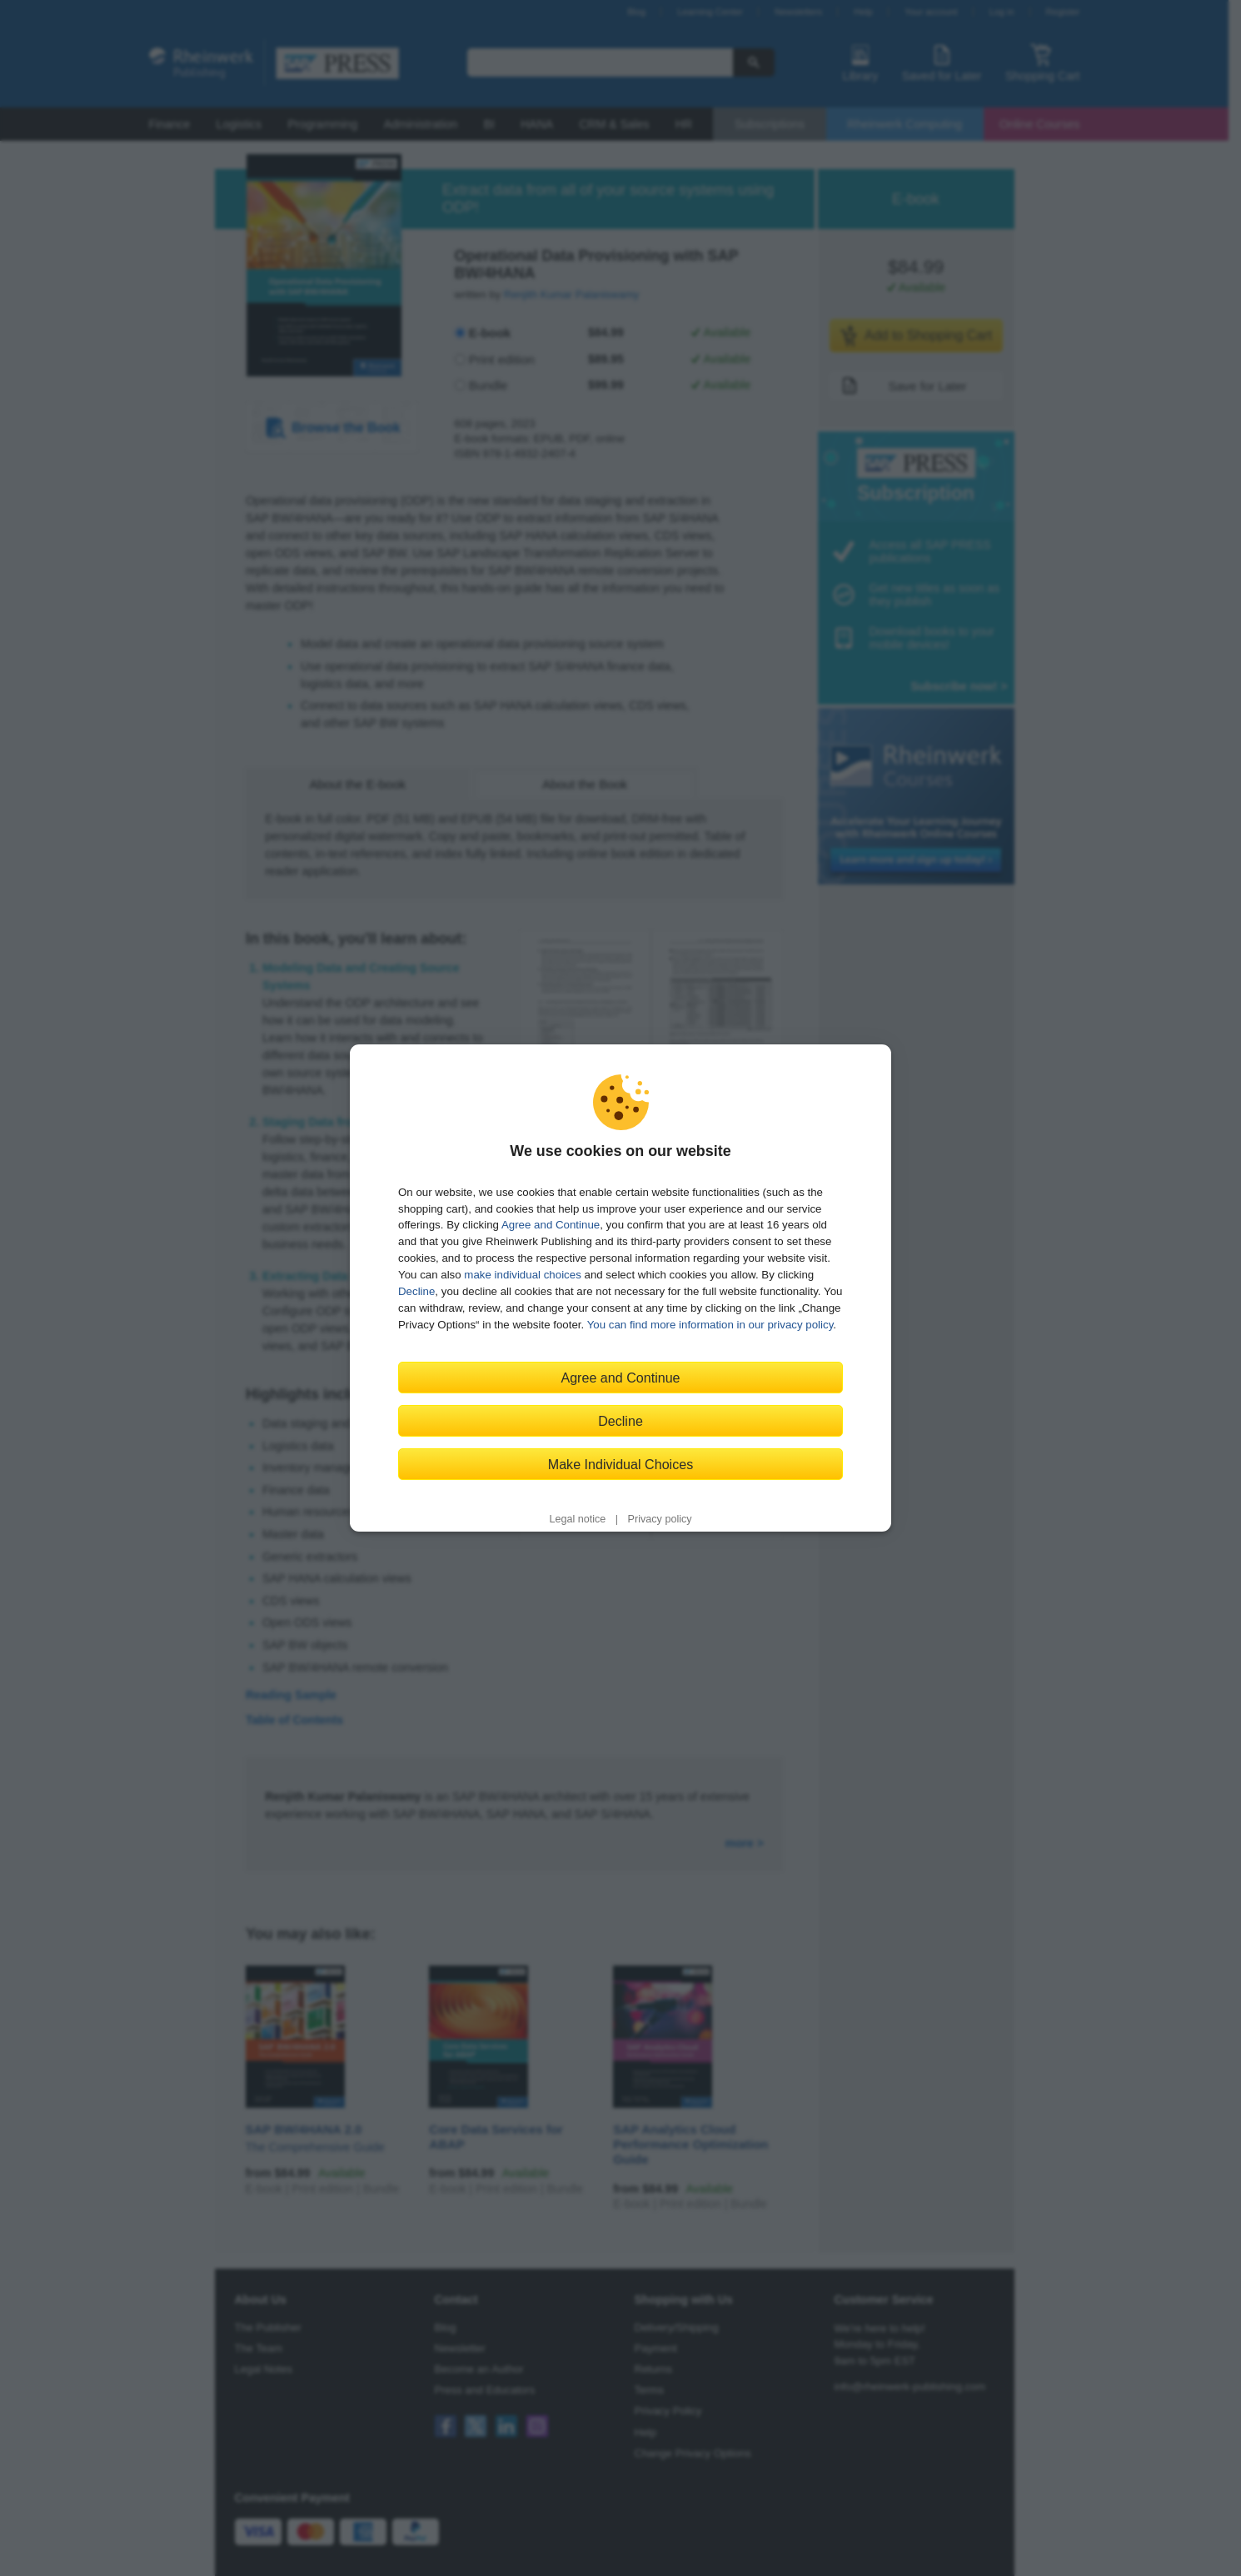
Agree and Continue (550, 1224)
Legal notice (577, 1519)
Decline (416, 1291)
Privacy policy (660, 1519)
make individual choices (522, 1274)
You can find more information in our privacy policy (710, 1324)
